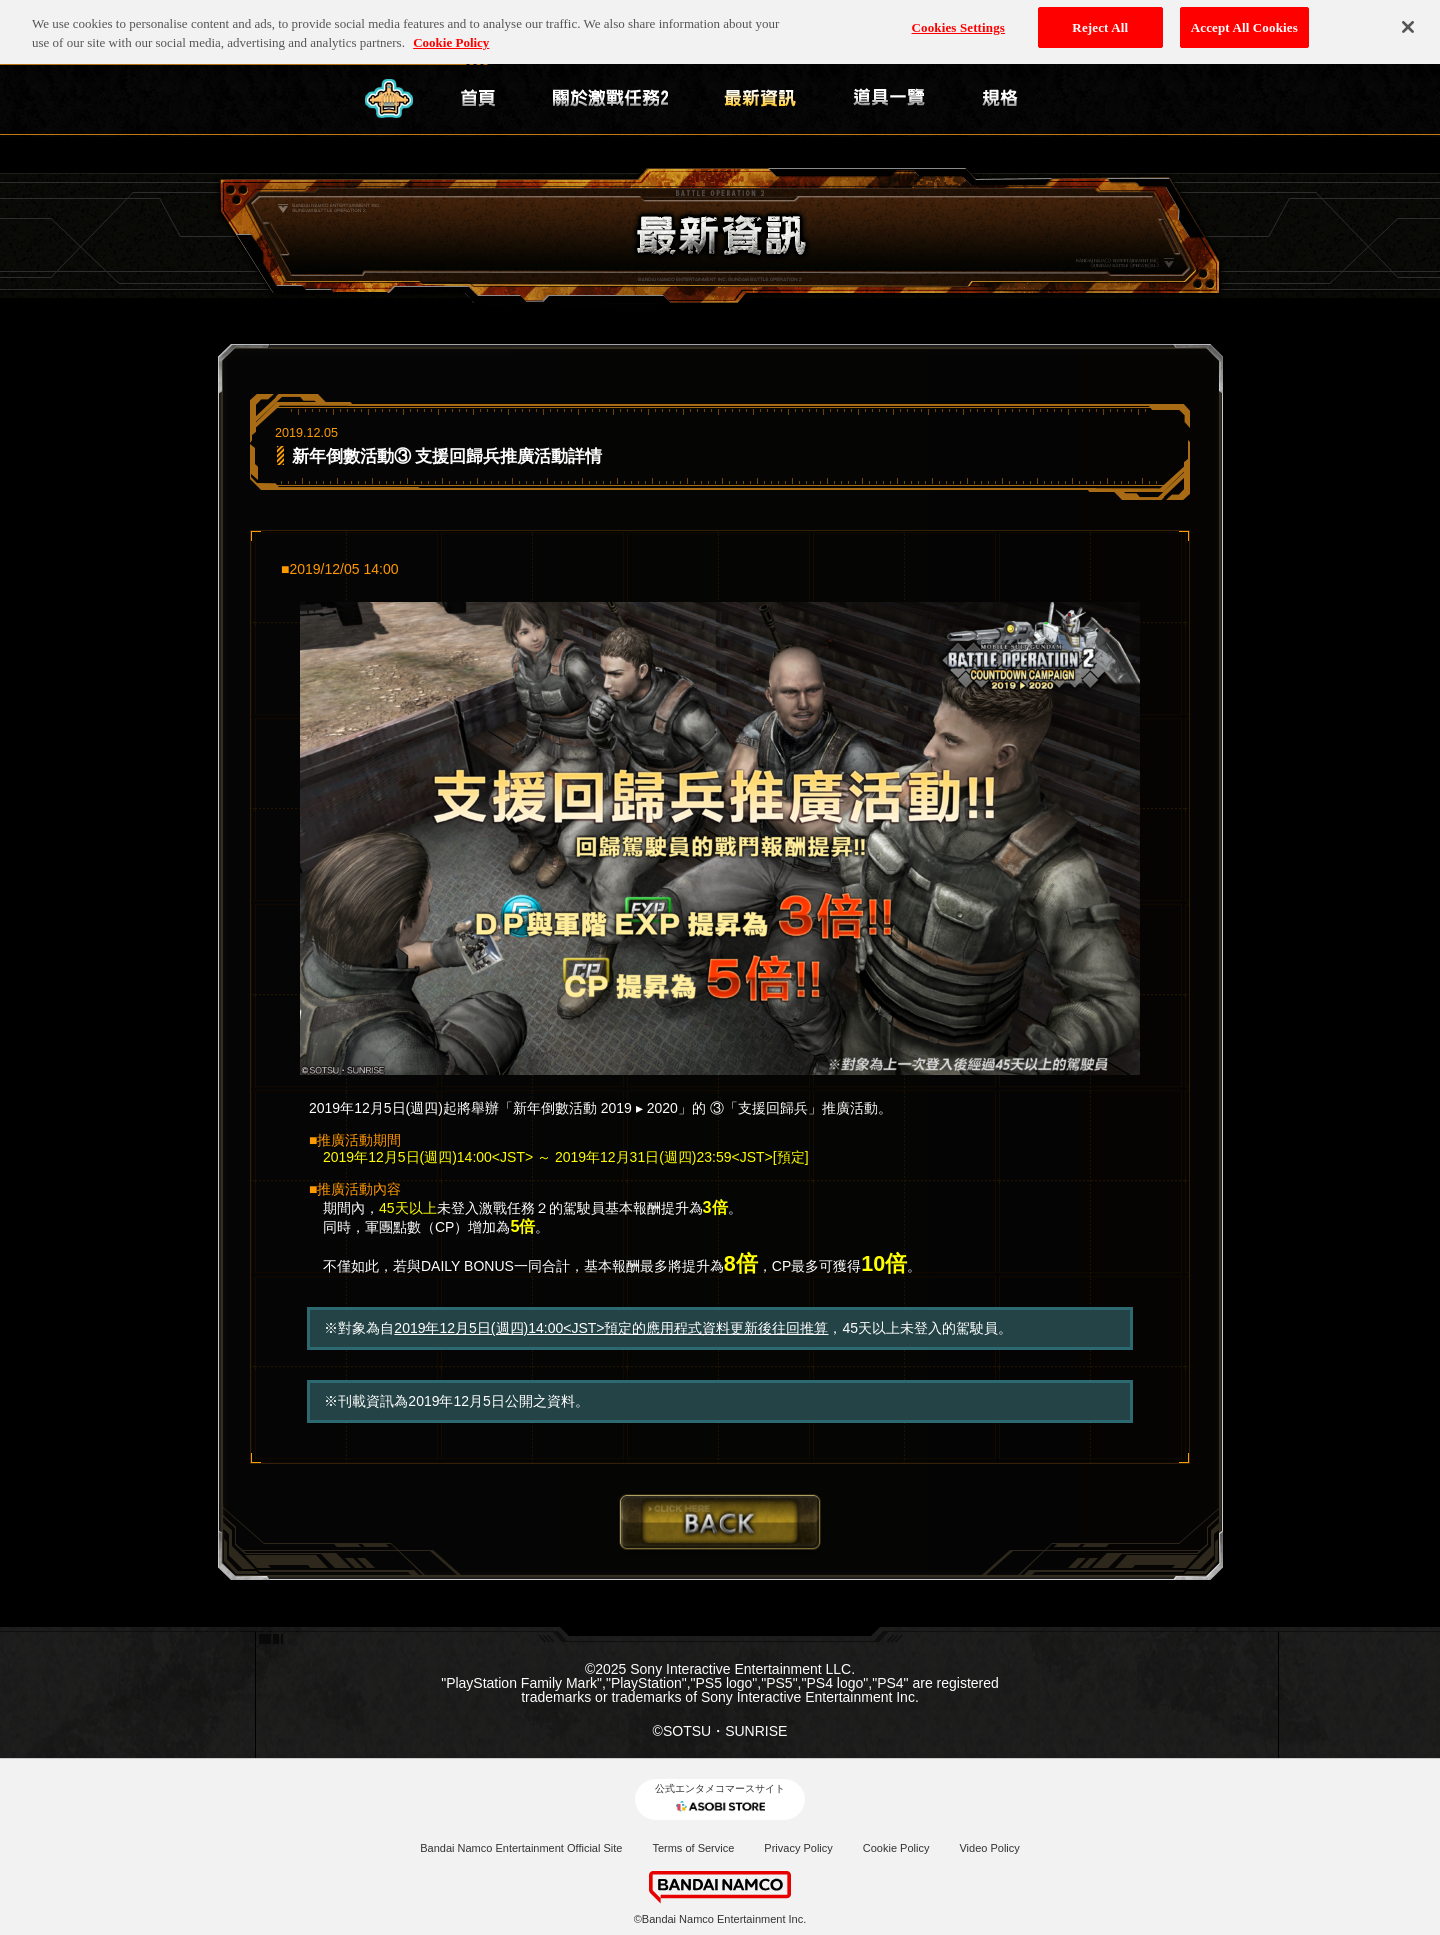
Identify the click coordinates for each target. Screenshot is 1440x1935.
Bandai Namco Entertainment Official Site (521, 1848)
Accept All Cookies (1244, 23)
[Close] (1408, 23)
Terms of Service (693, 1848)
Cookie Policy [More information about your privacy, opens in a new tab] (451, 38)
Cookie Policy (896, 1848)
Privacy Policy (798, 1848)
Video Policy (989, 1848)
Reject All (1100, 23)
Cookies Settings (958, 23)
